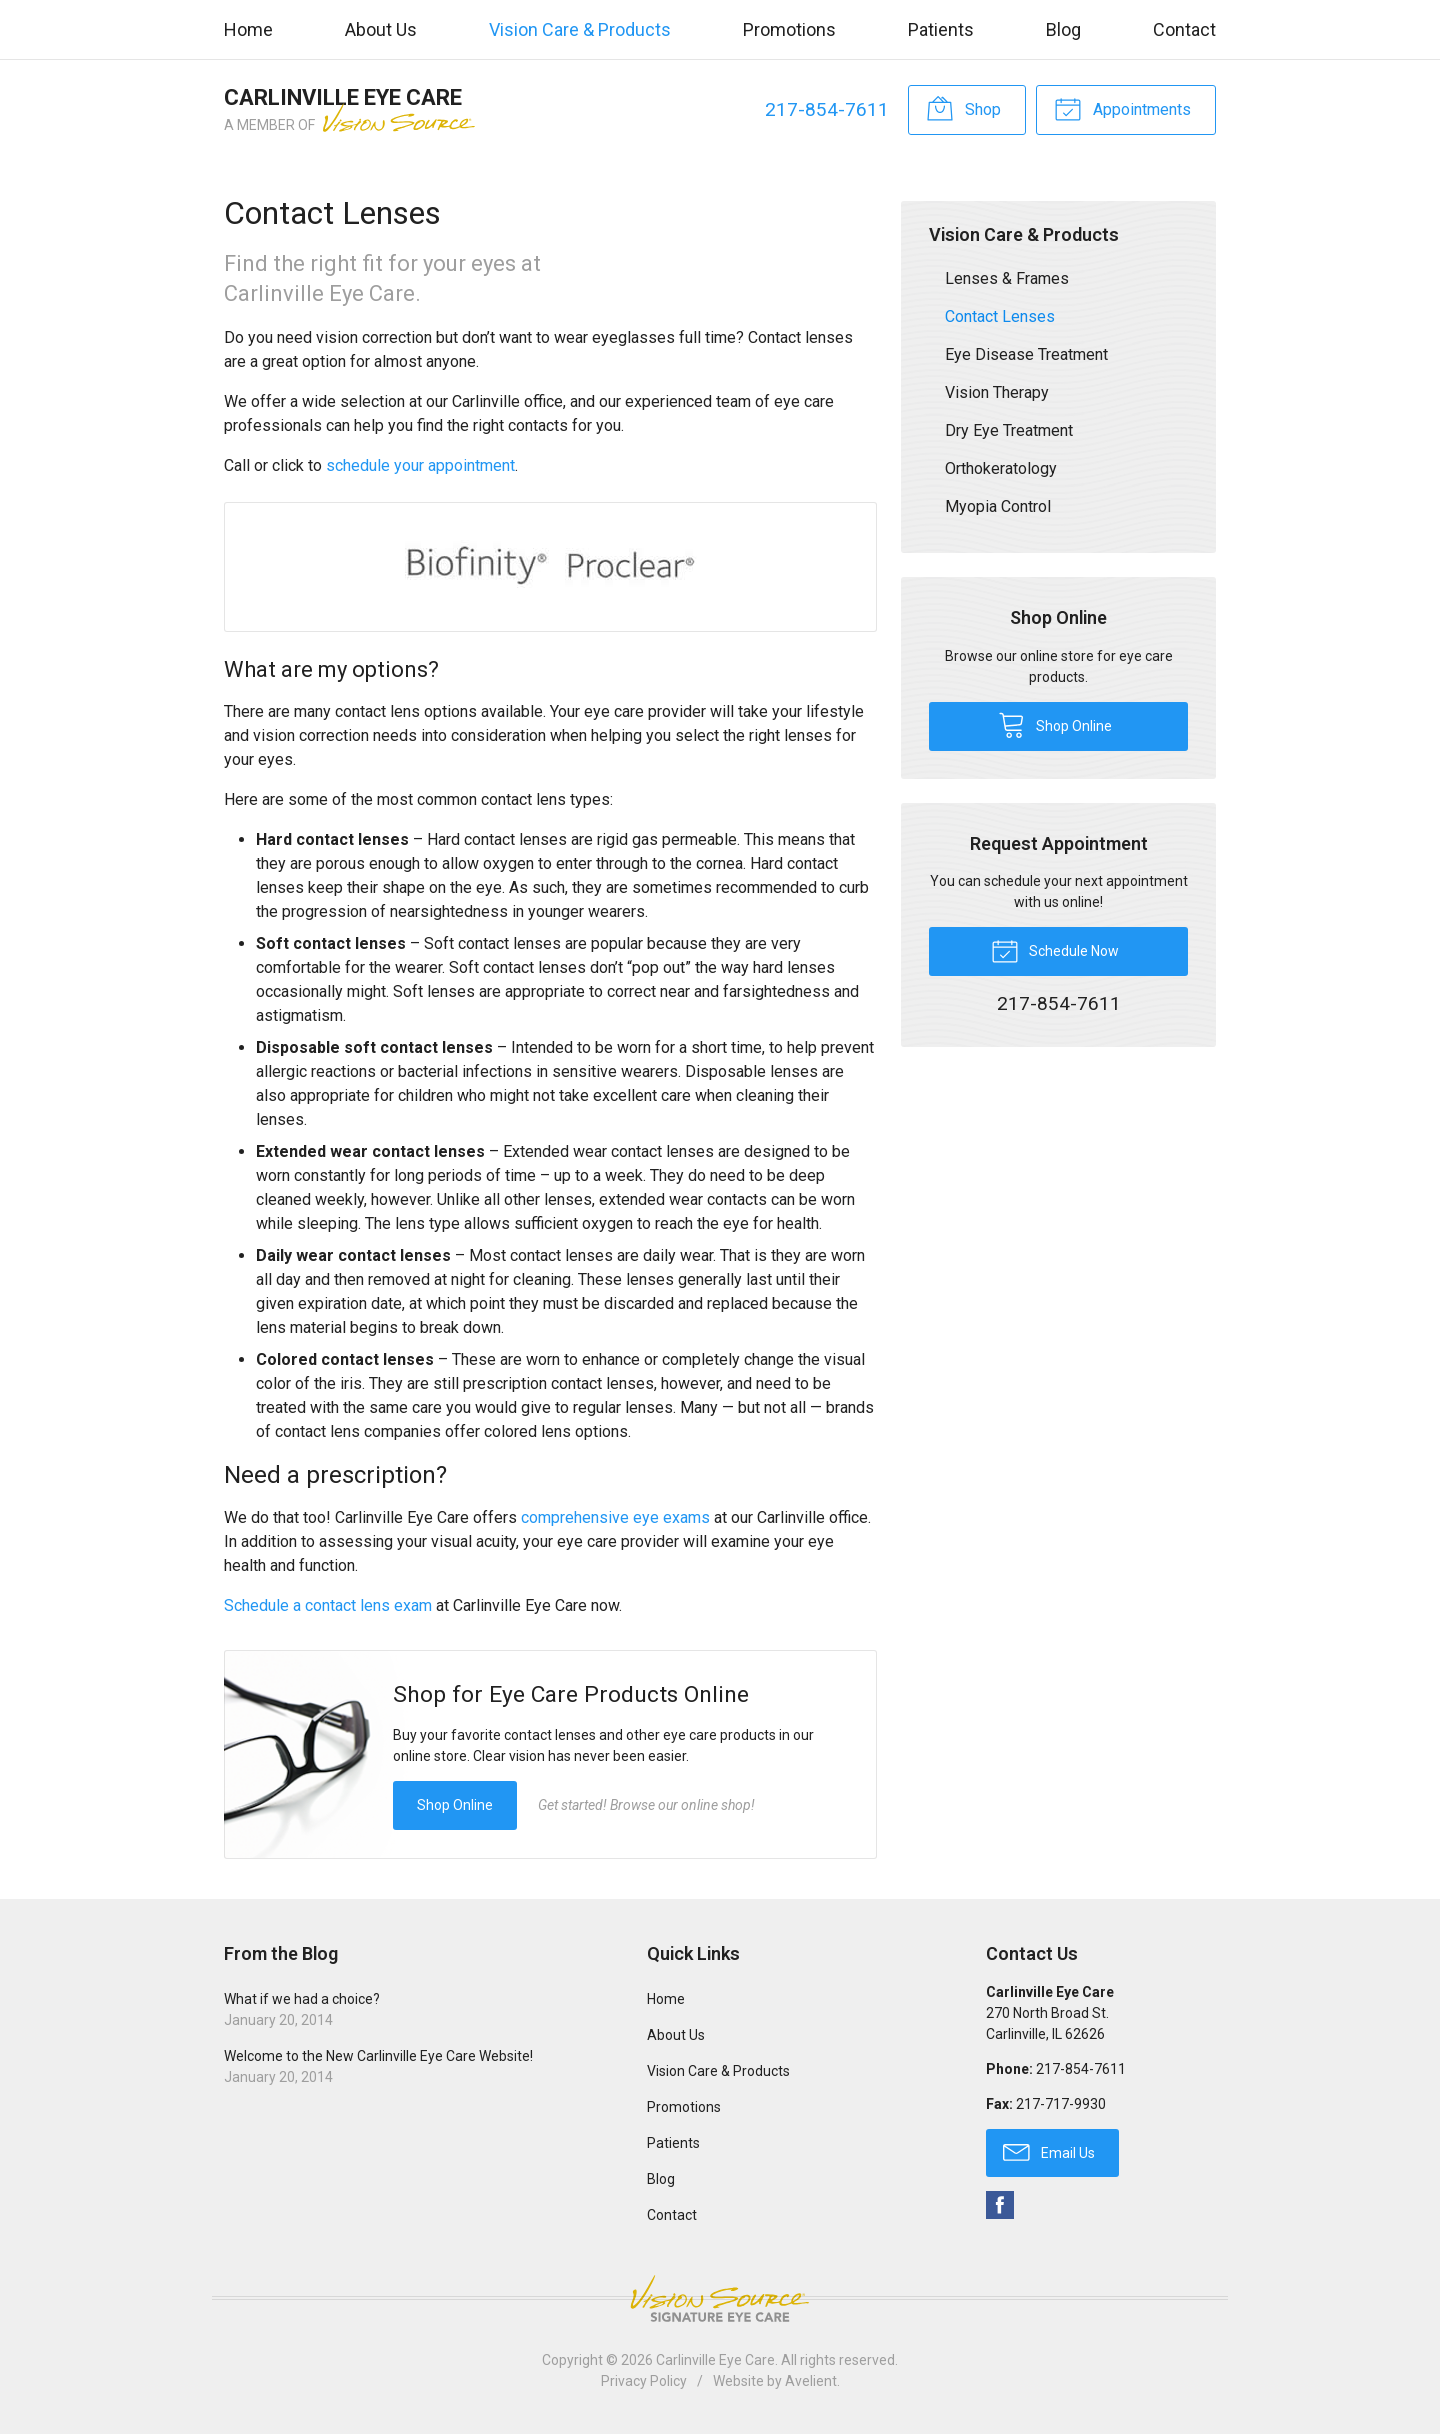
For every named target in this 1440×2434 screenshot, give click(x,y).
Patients (941, 29)
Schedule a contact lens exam (328, 1605)
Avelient (811, 2381)
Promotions (789, 29)
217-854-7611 (827, 109)
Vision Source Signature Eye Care (720, 2298)
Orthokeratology (1001, 468)
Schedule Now (1055, 950)
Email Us (1049, 2151)
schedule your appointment (420, 465)
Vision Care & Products (580, 29)
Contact (1184, 29)
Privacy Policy (644, 2381)
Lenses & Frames (1007, 278)
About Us (381, 29)
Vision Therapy (997, 392)
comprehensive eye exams (615, 1517)
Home (248, 29)
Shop (963, 108)
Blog (1063, 29)
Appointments (1122, 108)
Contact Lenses (1000, 316)
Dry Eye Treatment (1009, 430)
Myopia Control (998, 506)
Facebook (1000, 2205)
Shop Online (455, 1805)
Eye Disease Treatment (1026, 354)
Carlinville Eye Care (715, 2360)
